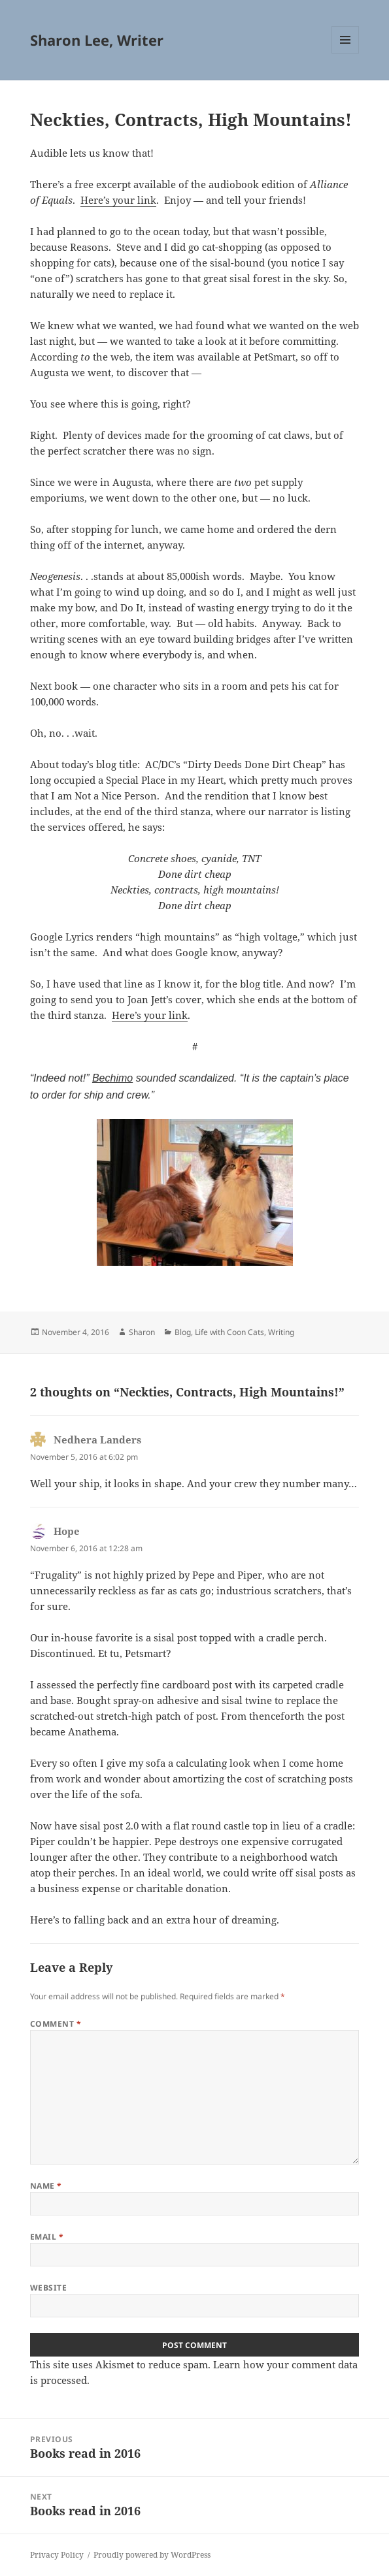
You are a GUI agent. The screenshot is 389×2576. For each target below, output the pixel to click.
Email (46, 2236)
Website (48, 2287)
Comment (55, 2023)
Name (46, 2185)
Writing (281, 1332)
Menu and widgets (345, 53)
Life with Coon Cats (229, 1332)
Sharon (142, 1332)
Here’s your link (118, 199)
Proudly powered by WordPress (152, 2554)
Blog (183, 1332)
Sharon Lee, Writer (96, 40)
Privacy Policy (57, 2554)
